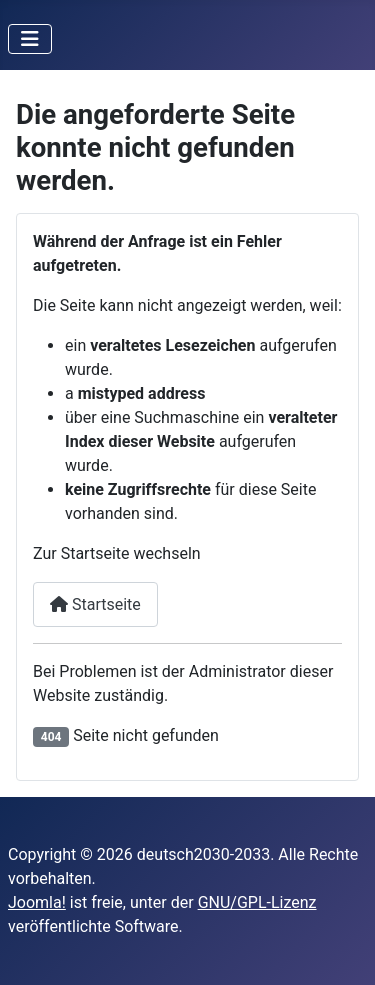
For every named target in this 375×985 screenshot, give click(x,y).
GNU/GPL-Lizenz (257, 902)
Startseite (95, 604)
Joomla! (37, 902)
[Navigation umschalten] (30, 39)
